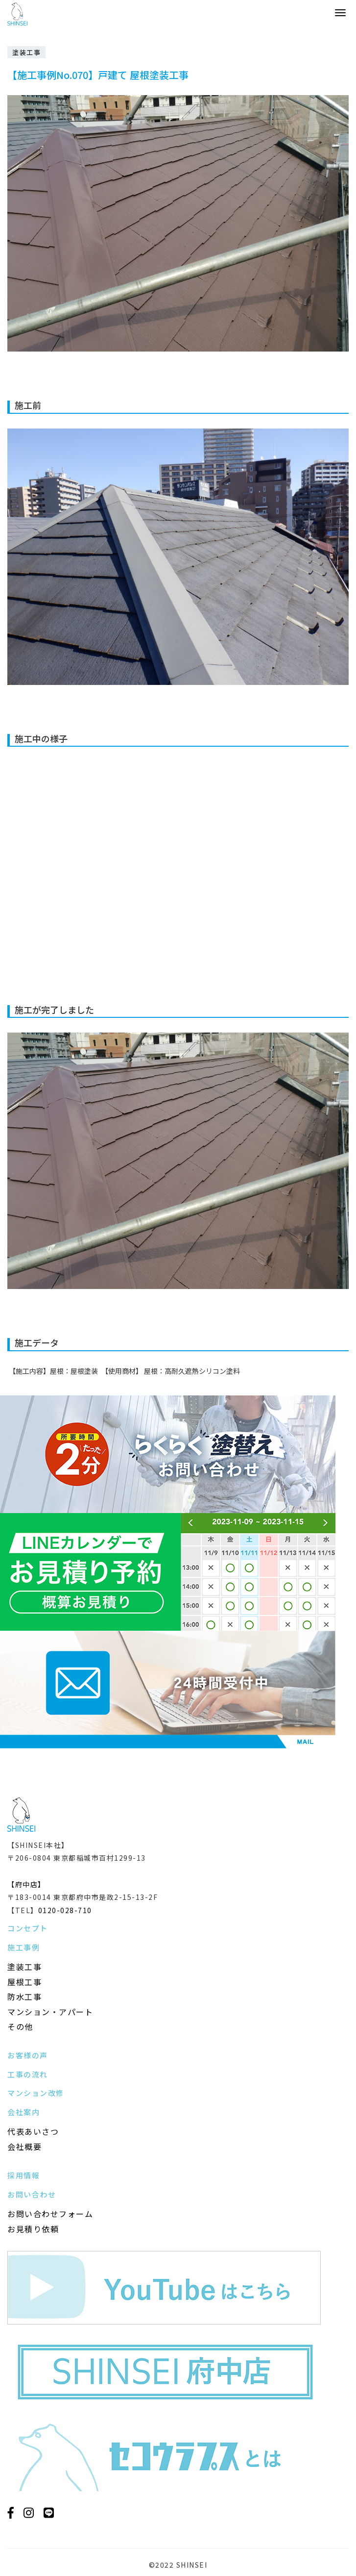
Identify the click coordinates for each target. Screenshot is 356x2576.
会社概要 (24, 2146)
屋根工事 (24, 1982)
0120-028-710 (65, 1910)
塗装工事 (24, 1966)
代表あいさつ (33, 2131)
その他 (20, 2026)
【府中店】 (26, 1884)
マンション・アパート (50, 2012)
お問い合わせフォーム (50, 2214)
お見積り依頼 (33, 2229)
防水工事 (24, 1996)
